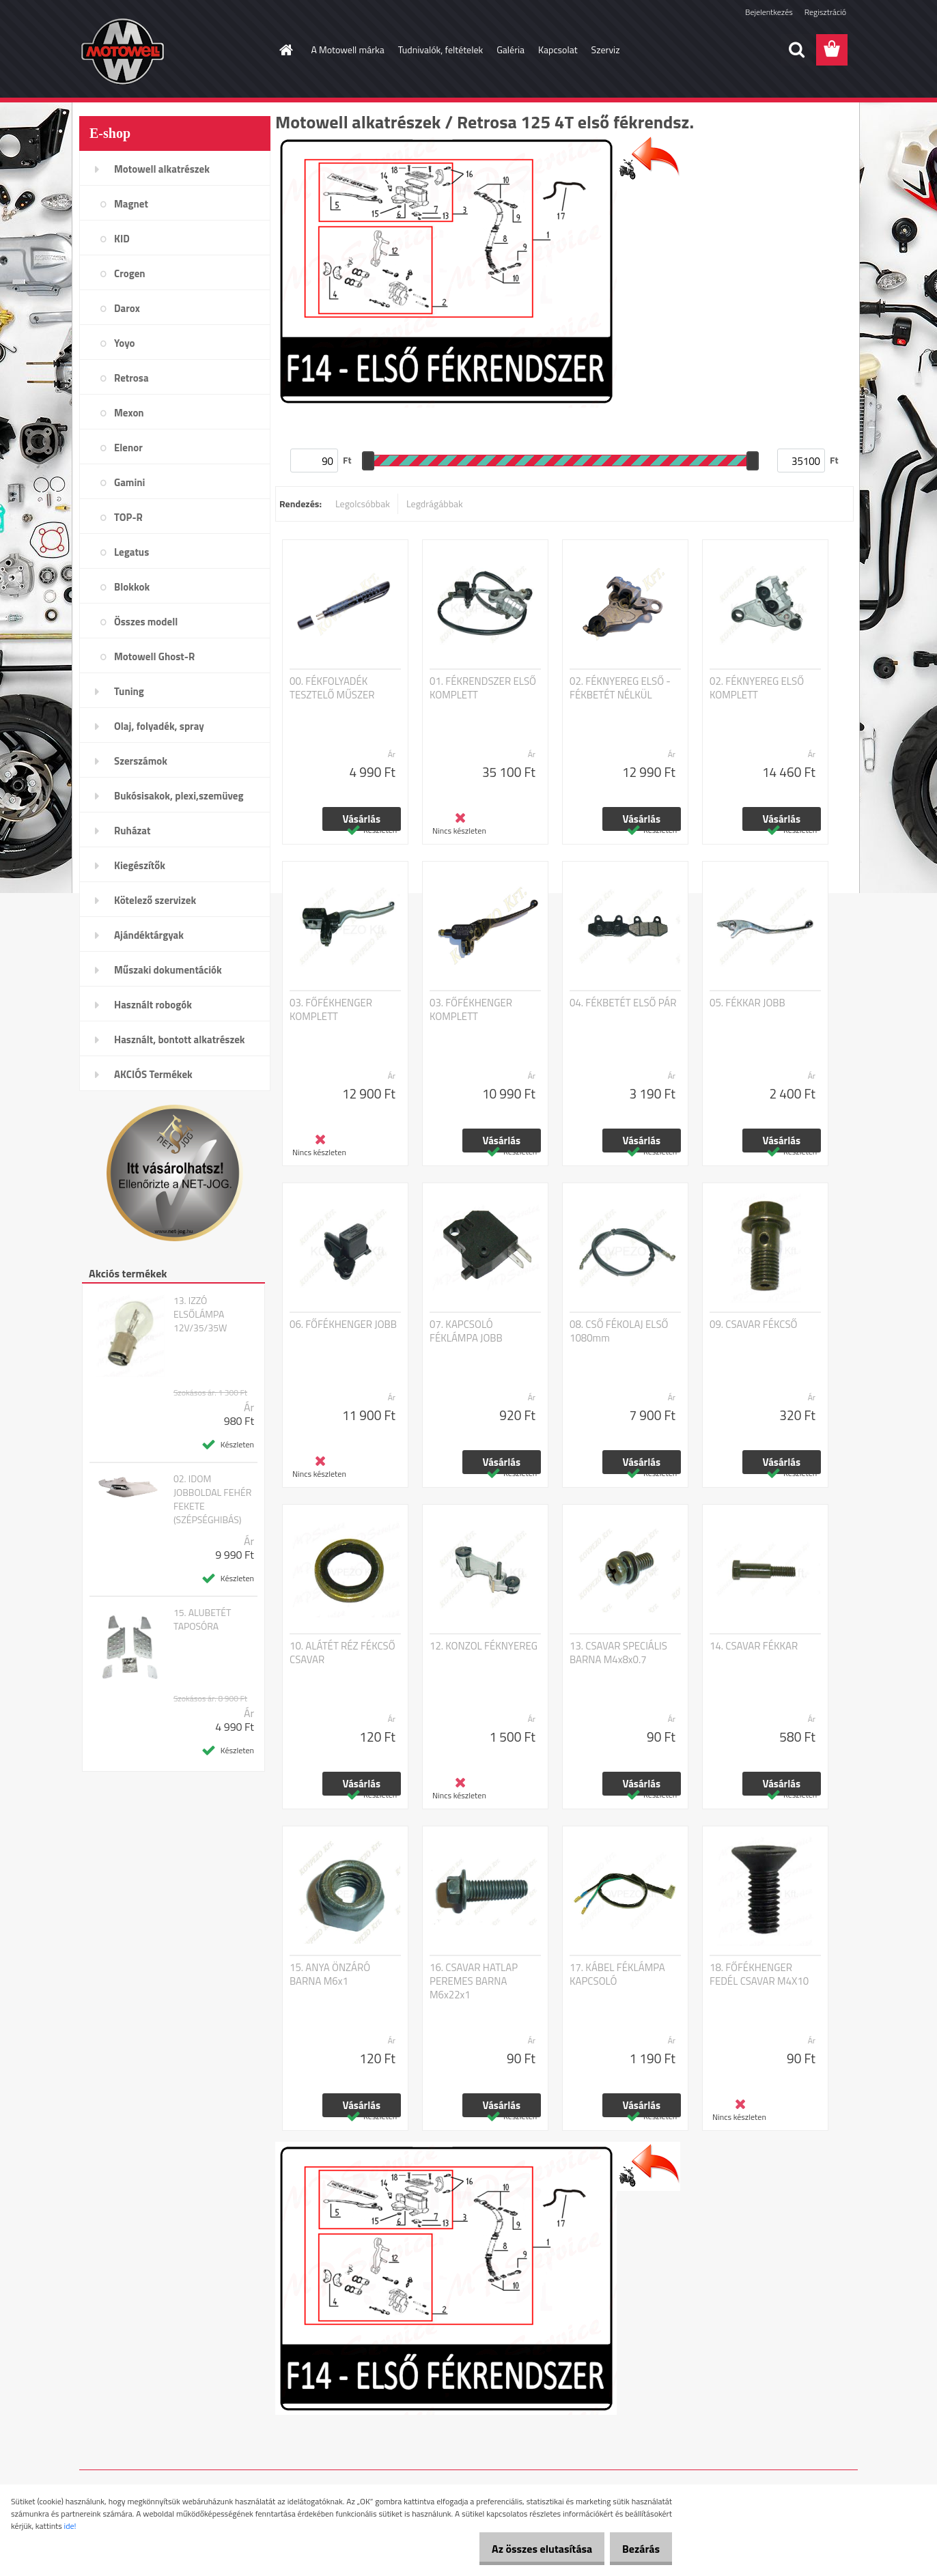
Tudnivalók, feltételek (441, 49)
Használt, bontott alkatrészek (179, 1039)
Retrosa (131, 378)
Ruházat (132, 830)
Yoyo (124, 343)
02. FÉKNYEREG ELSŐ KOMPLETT (757, 688)
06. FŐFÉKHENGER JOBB (343, 1324)
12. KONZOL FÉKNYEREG (483, 1646)
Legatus (131, 552)
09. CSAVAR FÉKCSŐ (753, 1324)
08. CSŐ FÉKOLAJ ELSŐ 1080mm (619, 1331)
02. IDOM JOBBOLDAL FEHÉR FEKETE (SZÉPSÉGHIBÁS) (212, 1499)
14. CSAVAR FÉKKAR (754, 1646)
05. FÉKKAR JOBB (747, 1003)
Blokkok (132, 587)
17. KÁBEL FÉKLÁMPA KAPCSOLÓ (617, 1974)
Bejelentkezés (769, 11)
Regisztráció (825, 11)
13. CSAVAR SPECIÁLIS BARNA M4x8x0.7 (618, 1653)
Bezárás (636, 2548)
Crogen (129, 273)
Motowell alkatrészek (162, 169)
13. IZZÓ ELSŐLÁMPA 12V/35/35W (200, 1314)
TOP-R (128, 517)
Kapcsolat (558, 49)
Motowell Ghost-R (154, 656)
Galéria (511, 49)
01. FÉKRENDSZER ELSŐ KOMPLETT (483, 688)
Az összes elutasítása (527, 2548)
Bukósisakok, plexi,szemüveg (178, 796)
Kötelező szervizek (155, 900)
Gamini (129, 482)
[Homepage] (285, 50)
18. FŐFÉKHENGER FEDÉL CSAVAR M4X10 (759, 1974)
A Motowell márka (347, 49)
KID (122, 238)
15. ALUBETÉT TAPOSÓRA (202, 1619)
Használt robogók (153, 1005)
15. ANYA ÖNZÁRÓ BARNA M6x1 (330, 1974)
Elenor (128, 447)
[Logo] (173, 50)
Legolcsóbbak (362, 503)
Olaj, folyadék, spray (159, 726)
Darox (127, 308)
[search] (796, 50)
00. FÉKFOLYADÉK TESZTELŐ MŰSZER (332, 688)
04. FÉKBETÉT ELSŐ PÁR (623, 1003)
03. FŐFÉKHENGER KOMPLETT (331, 1009)
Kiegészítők (139, 865)
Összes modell (146, 621)
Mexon (129, 413)
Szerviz (605, 49)
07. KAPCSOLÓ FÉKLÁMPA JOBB (466, 1331)
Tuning (129, 691)
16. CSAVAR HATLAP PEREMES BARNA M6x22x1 (474, 1981)
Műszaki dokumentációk (168, 970)
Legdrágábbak (434, 503)
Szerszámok (140, 761)
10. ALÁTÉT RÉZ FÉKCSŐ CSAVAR (342, 1653)
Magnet (131, 204)
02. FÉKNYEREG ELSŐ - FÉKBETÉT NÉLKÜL (620, 688)
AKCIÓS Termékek (153, 1074)
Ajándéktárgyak (149, 935)
